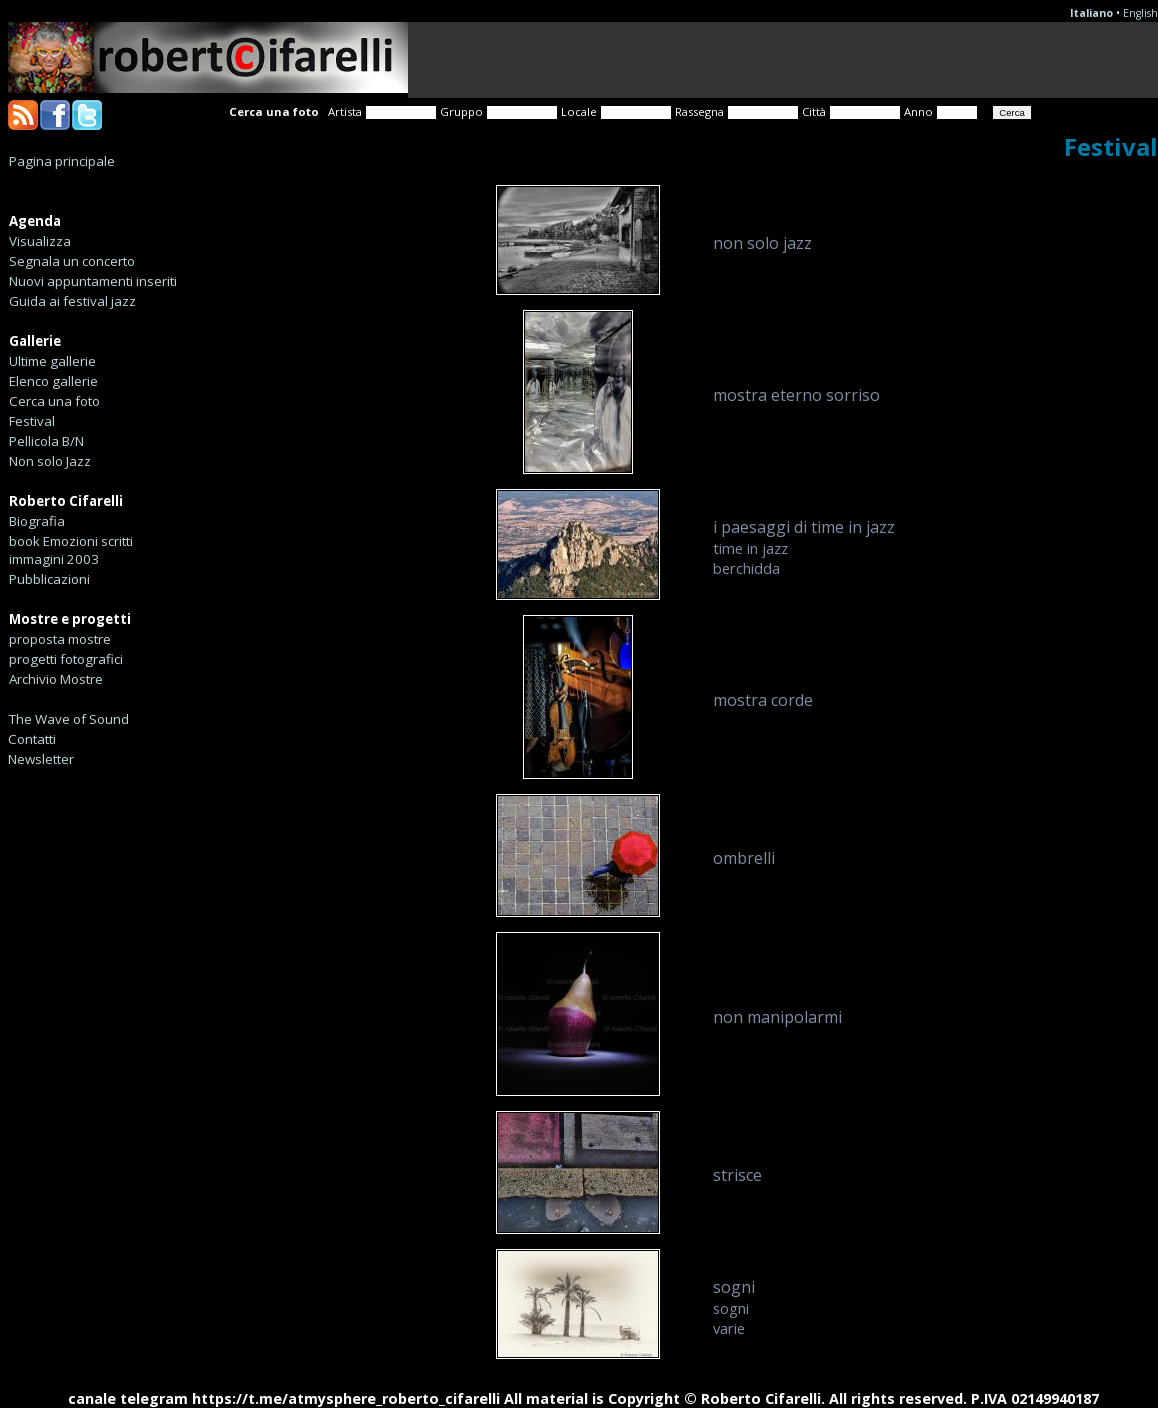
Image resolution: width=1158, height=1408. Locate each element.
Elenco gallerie (53, 381)
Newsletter (41, 759)
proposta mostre (60, 639)
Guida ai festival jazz (72, 301)
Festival (32, 421)
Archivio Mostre (56, 679)
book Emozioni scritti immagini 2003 (71, 550)
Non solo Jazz (50, 461)
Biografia (37, 521)
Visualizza (40, 241)
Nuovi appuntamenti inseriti (93, 281)
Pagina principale (62, 161)
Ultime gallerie (52, 361)
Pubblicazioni (49, 579)
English (1140, 13)
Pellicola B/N (46, 441)
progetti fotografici (66, 659)
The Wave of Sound (69, 719)
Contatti (32, 739)
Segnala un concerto (72, 261)
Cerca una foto (54, 401)
